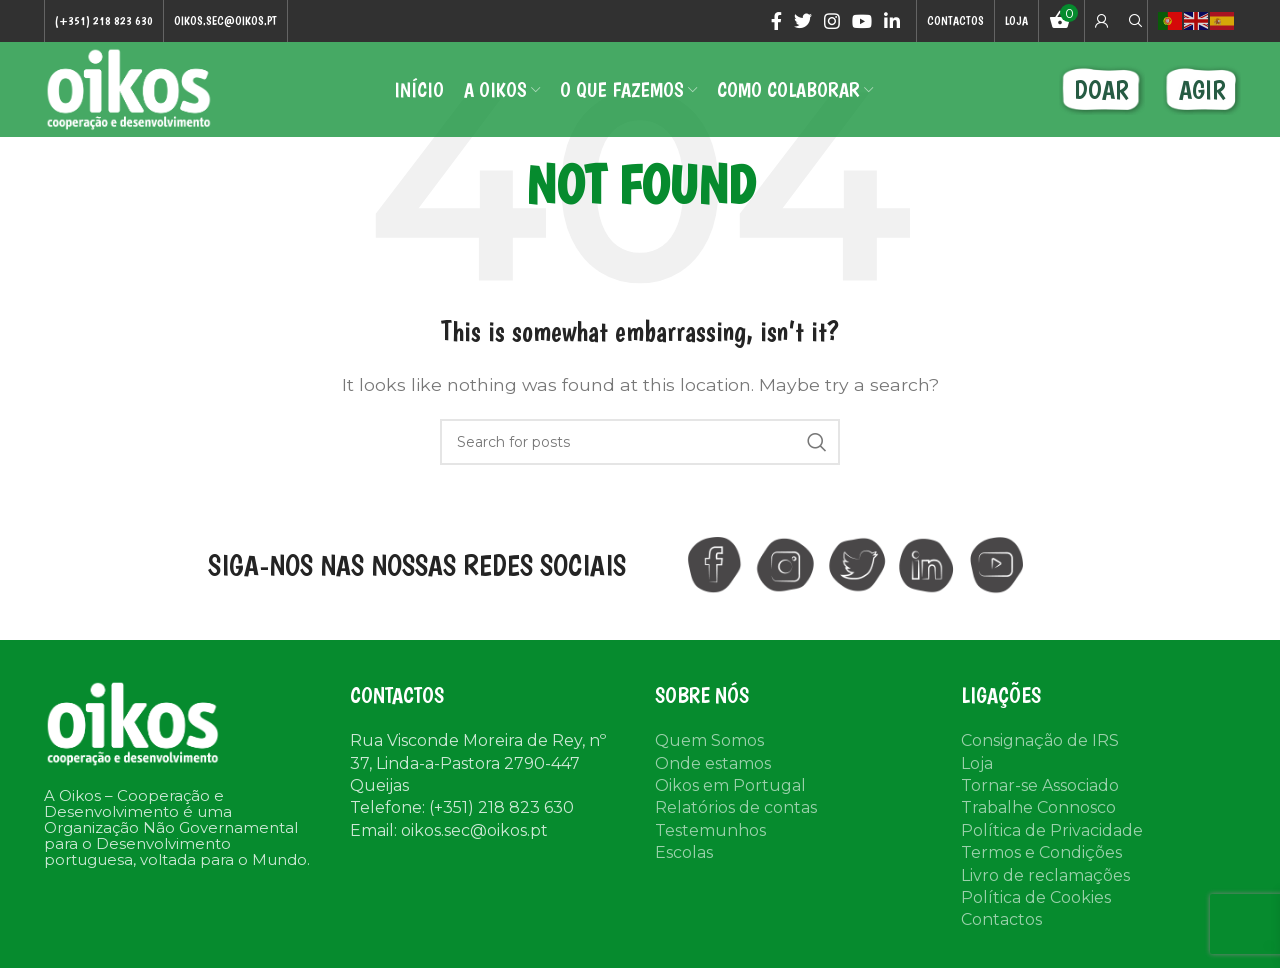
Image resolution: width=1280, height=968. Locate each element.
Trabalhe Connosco (1038, 807)
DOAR (1101, 89)
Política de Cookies (1036, 897)
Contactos (1001, 919)
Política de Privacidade (1052, 830)
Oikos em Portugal (730, 785)
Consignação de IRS (1040, 740)
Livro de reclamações (1045, 875)
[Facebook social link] (776, 21)
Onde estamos (713, 763)
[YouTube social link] (862, 21)
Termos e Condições (1041, 852)
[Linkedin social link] (892, 21)
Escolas (684, 852)
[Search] (1133, 21)
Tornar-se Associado (1040, 785)
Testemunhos (710, 830)
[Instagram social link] (832, 21)
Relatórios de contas (736, 807)
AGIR (1202, 89)
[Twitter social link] (803, 21)
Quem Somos (709, 740)
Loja (977, 763)
